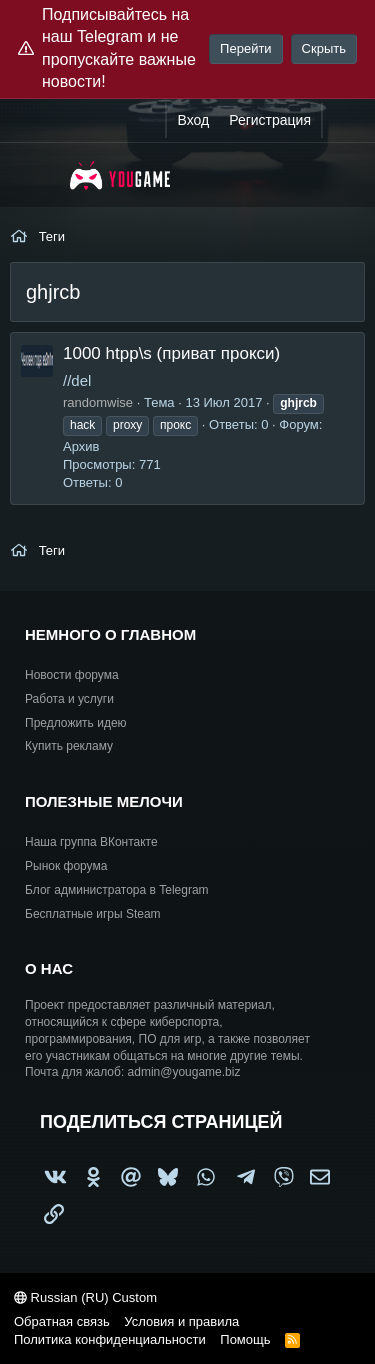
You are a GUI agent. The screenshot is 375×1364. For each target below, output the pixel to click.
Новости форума (72, 675)
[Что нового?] (342, 121)
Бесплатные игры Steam (93, 914)
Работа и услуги (69, 699)
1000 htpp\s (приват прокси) (171, 353)
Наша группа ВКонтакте (91, 842)
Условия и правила (181, 1321)
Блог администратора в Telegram (117, 890)
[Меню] (37, 175)
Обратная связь (62, 1321)
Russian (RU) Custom (85, 1297)
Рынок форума (66, 866)
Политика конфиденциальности (110, 1339)
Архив (81, 446)
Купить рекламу (69, 746)
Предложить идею (76, 723)
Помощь (245, 1339)
